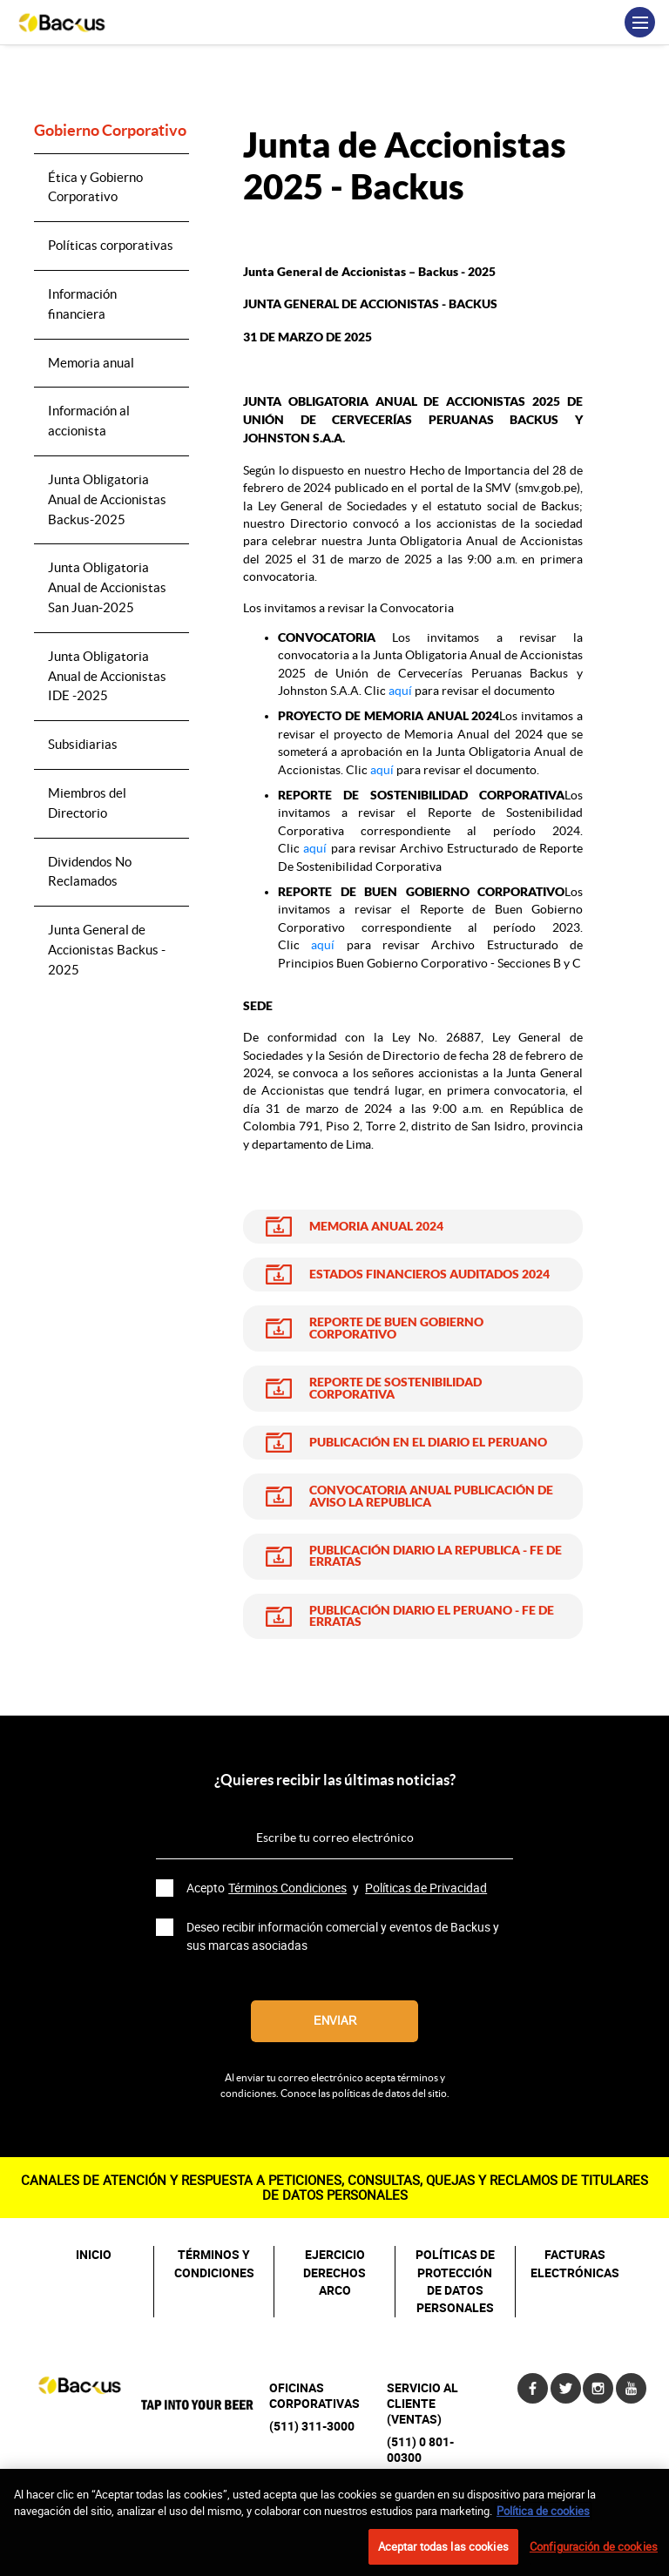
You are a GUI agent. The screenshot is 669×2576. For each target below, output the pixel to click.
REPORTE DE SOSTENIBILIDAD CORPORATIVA (395, 1388)
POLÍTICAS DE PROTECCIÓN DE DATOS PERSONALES (455, 2281)
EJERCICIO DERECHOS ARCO (334, 2272)
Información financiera (82, 304)
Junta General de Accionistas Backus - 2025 (107, 949)
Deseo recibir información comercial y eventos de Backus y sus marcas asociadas (342, 1935)
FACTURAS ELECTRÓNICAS (574, 2263)
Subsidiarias (83, 744)
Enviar (335, 2020)
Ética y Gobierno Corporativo (95, 187)
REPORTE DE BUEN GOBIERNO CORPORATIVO (396, 1328)
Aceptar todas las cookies (443, 2556)
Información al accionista (89, 420)
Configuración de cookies (594, 2556)
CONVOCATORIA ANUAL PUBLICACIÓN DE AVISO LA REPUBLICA (431, 1496)
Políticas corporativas (110, 245)
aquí (400, 691)
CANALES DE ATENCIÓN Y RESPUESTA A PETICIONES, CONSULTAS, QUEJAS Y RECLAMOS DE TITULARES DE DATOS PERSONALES (334, 2187)
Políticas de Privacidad (426, 1888)
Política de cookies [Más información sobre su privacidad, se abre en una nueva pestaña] (543, 2520)
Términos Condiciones (287, 1888)
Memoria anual (91, 362)
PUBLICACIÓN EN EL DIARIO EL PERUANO (428, 1443)
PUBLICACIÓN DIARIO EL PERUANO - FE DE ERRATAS (431, 1617)
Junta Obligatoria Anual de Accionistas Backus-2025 (107, 499)
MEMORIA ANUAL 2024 (376, 1227)
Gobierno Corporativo (110, 131)
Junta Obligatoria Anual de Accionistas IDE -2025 (107, 676)
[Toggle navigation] (640, 22)
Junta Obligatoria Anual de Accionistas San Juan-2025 (107, 587)
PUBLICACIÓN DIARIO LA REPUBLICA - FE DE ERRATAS (435, 1556)
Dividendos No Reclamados (90, 871)
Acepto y (338, 1888)
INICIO (94, 2254)
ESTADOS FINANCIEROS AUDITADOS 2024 (429, 1275)
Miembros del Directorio (87, 803)
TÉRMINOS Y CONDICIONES (214, 2263)
